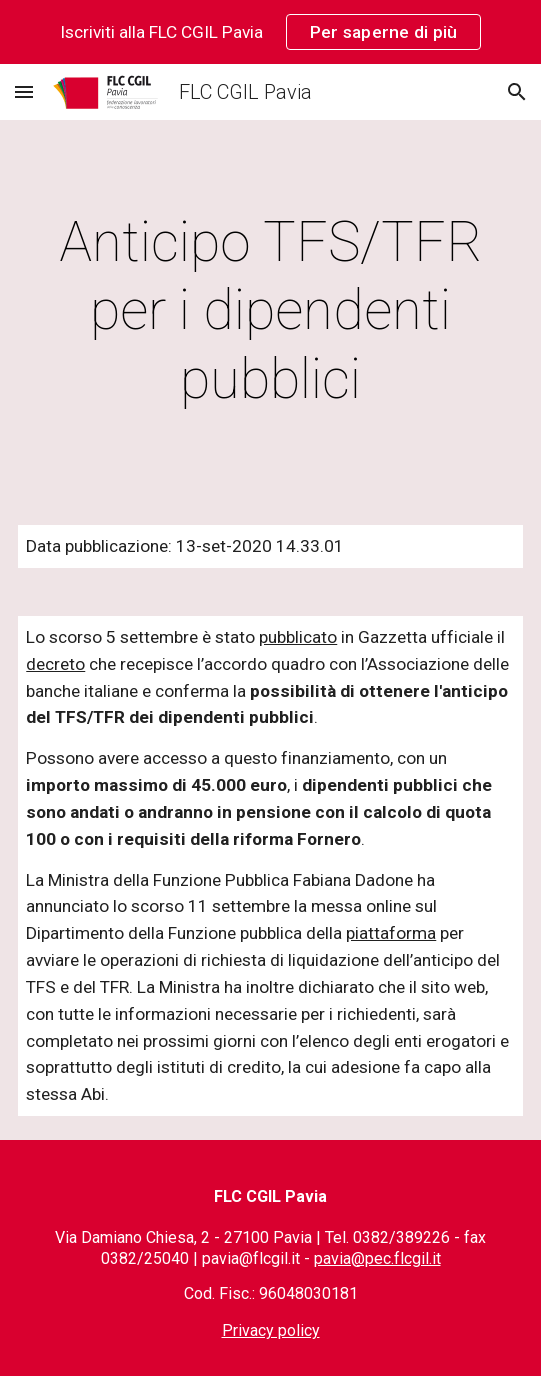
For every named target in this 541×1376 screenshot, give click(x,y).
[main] (270, 310)
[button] (24, 91)
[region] (270, 32)
